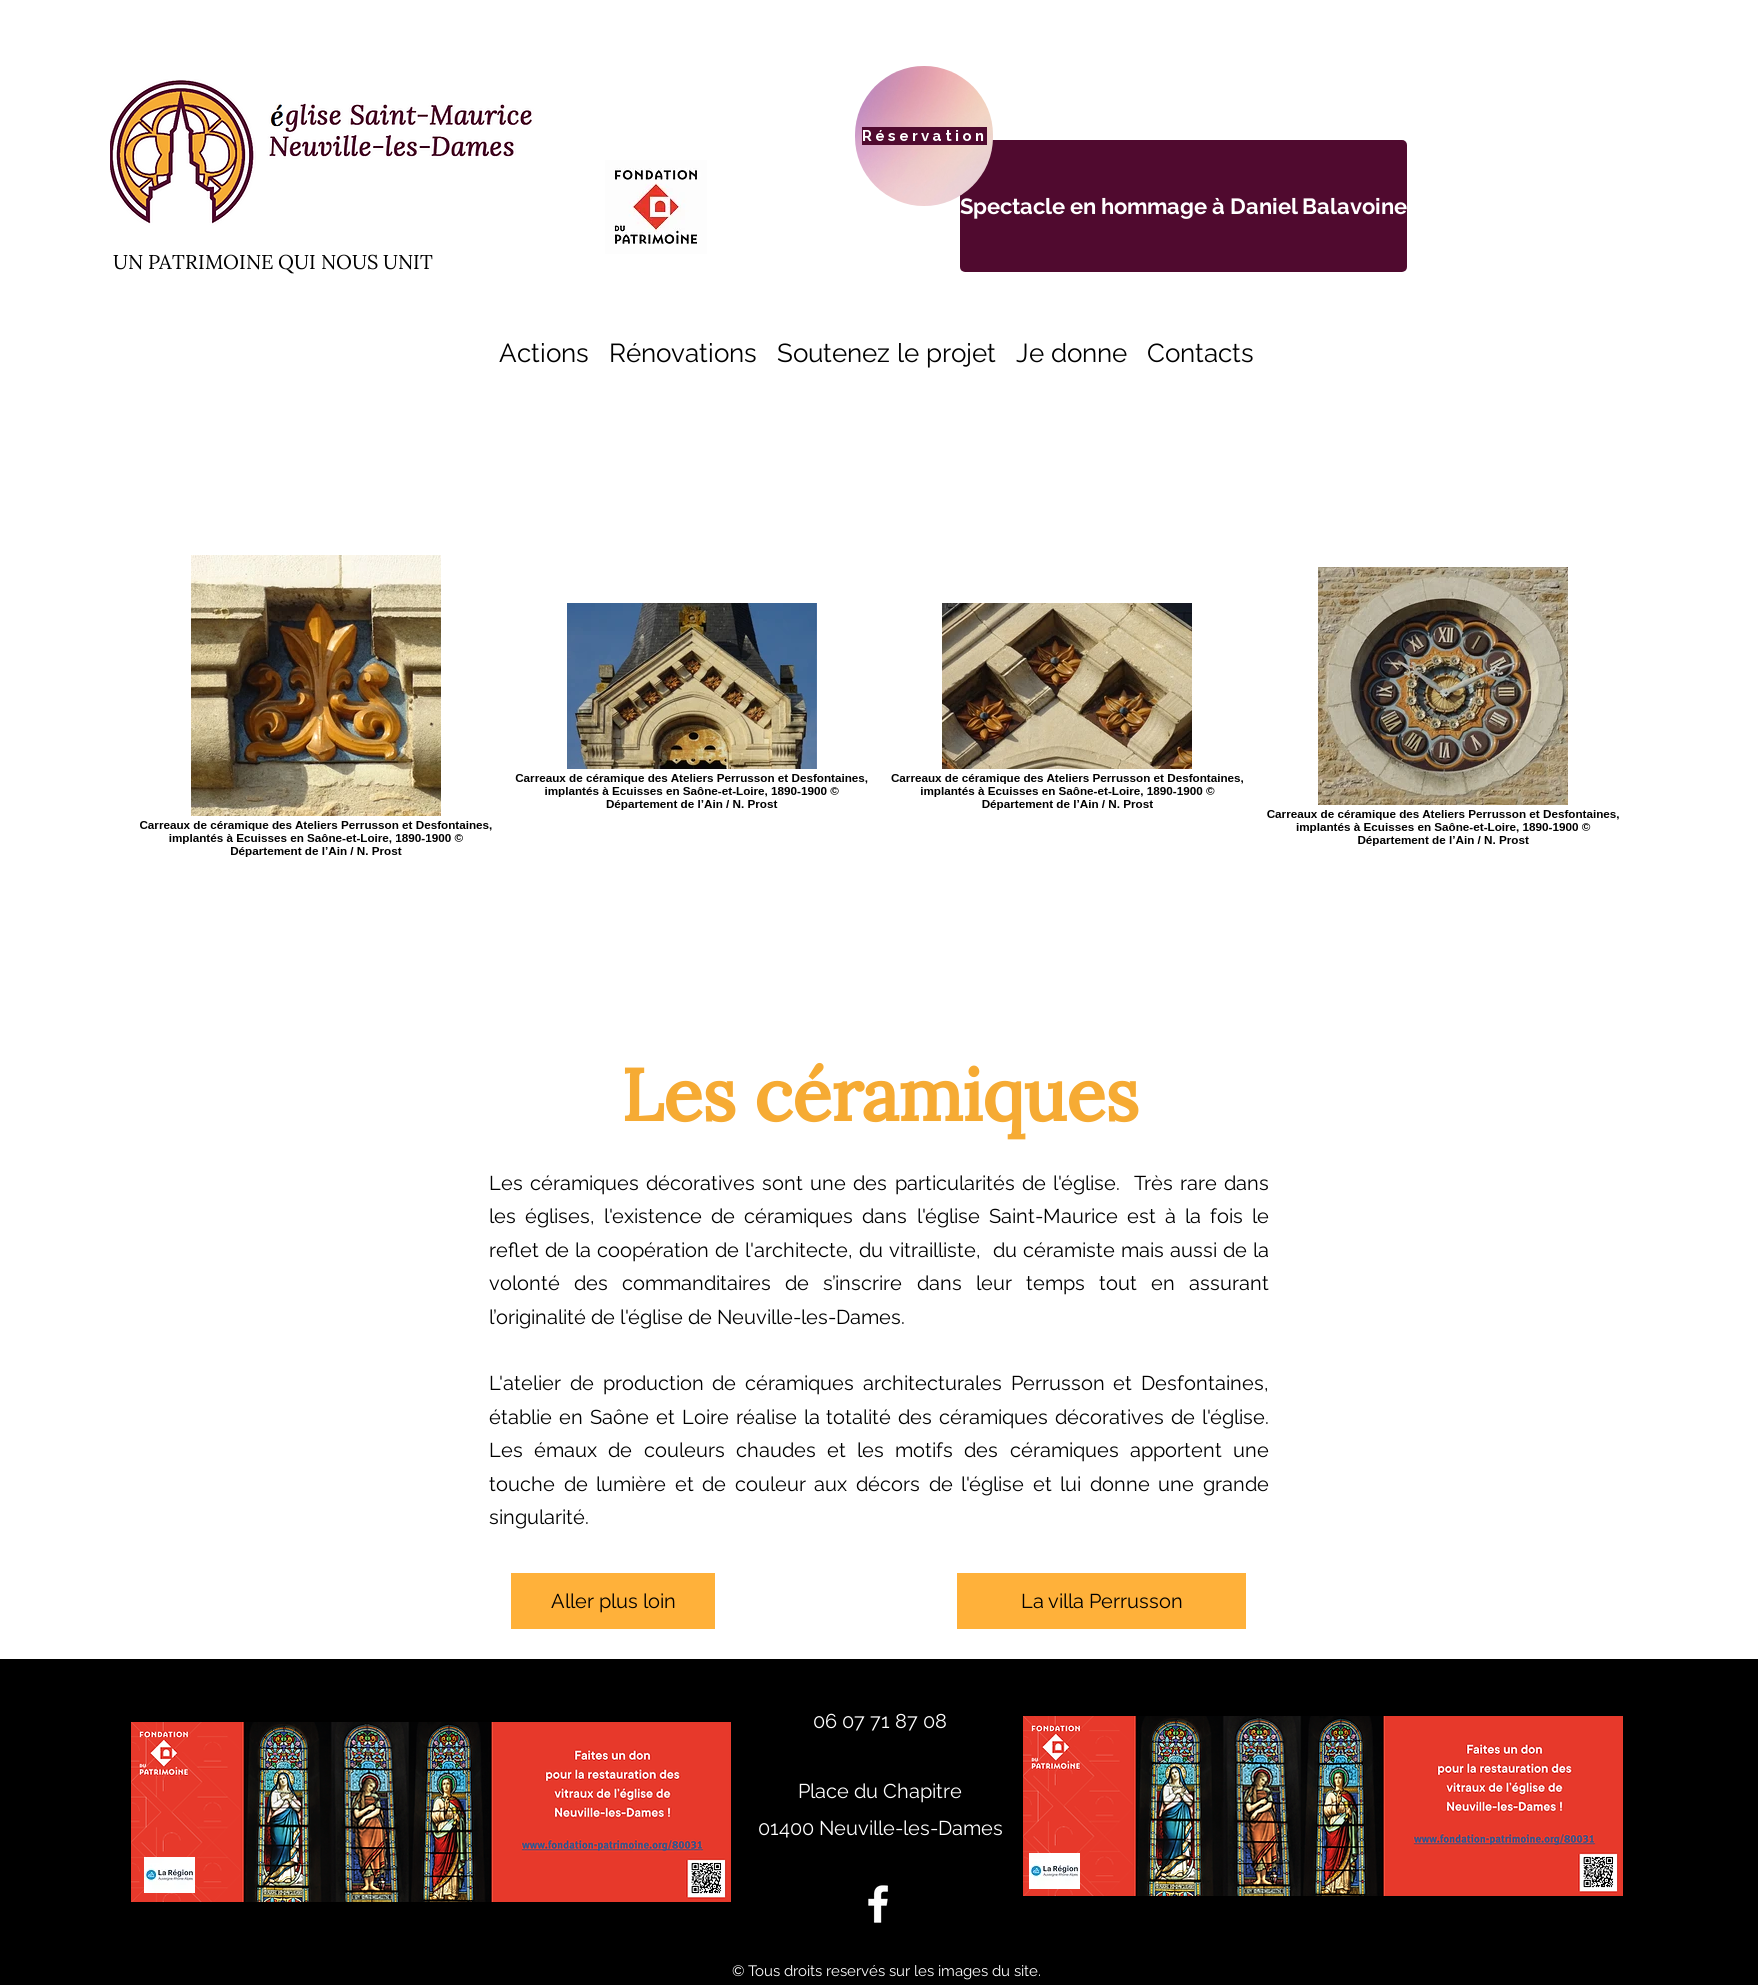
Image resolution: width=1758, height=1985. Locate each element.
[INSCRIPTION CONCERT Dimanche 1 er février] (1183, 206)
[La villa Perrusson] (1101, 1601)
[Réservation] (924, 136)
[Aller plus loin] (613, 1601)
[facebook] (878, 1904)
